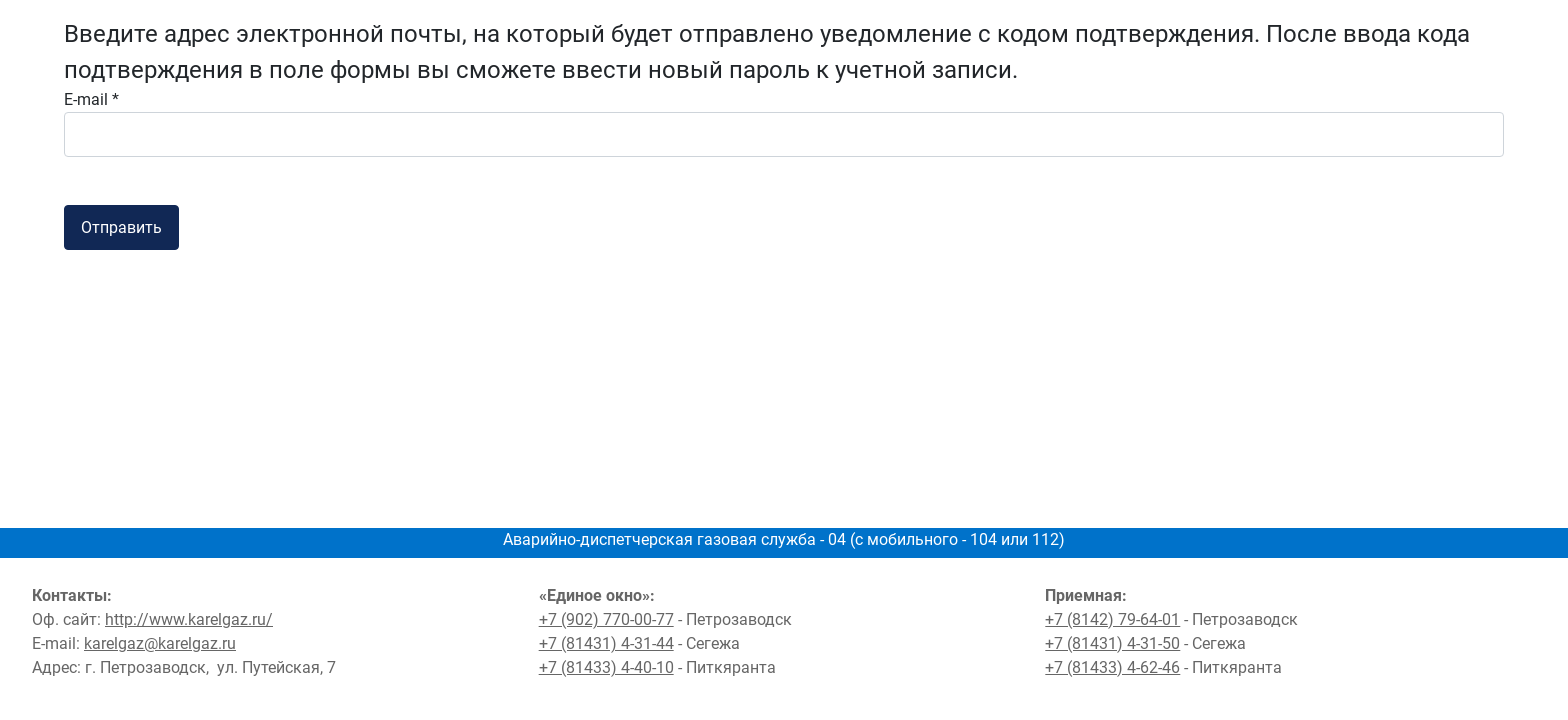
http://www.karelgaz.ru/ (189, 619)
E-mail (91, 99)
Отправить (121, 227)
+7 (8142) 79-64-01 (1112, 619)
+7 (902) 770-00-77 (606, 619)
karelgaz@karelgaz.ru (160, 643)
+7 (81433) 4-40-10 (606, 667)
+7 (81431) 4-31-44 (606, 643)
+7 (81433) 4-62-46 (1112, 667)
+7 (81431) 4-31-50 (1112, 643)
